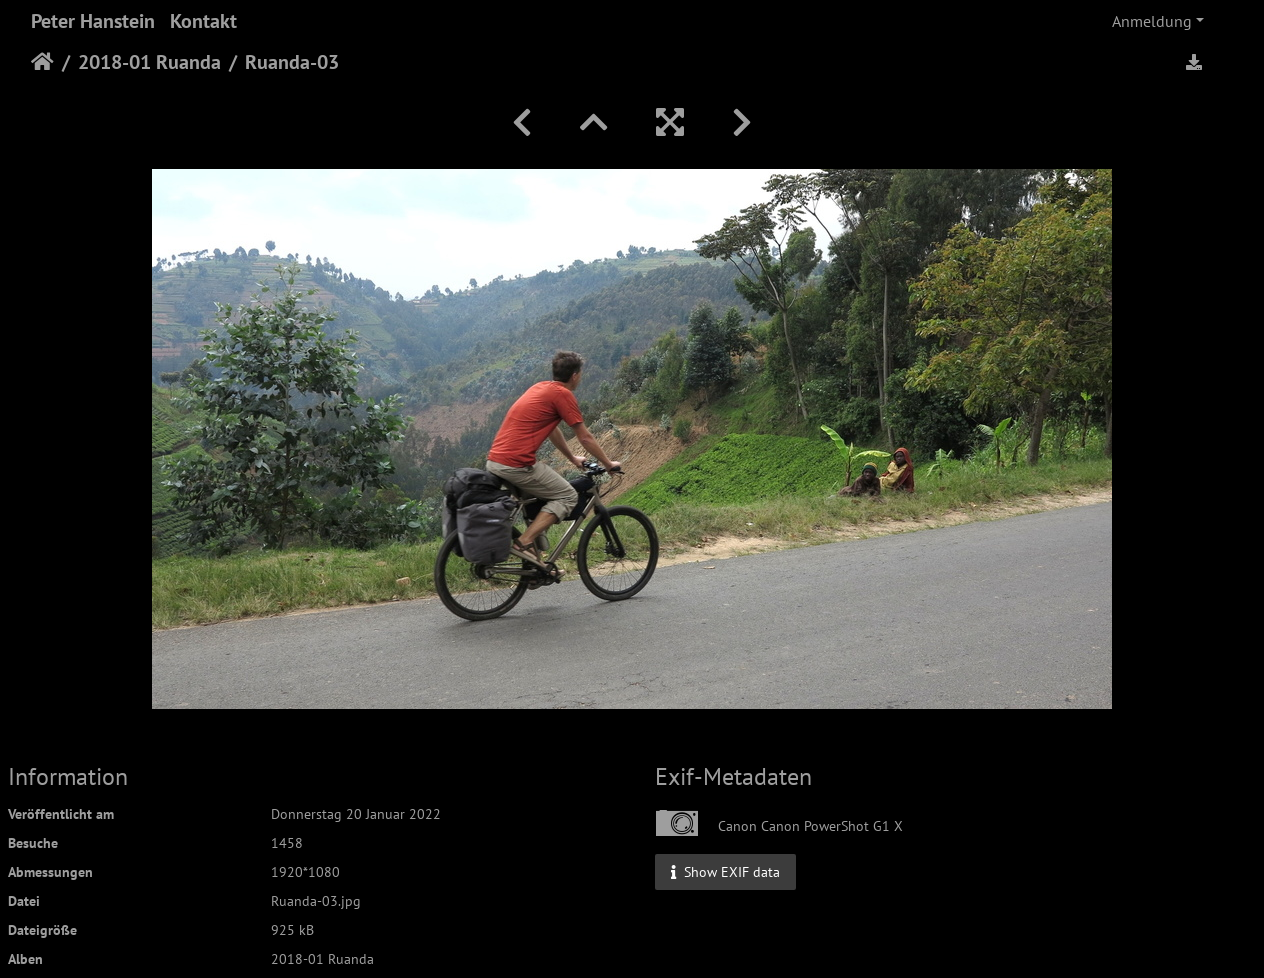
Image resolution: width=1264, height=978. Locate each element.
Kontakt (203, 21)
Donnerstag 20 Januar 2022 (356, 814)
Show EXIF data (725, 871)
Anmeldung (1152, 21)
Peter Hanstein (93, 21)
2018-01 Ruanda (149, 62)
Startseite (42, 62)
